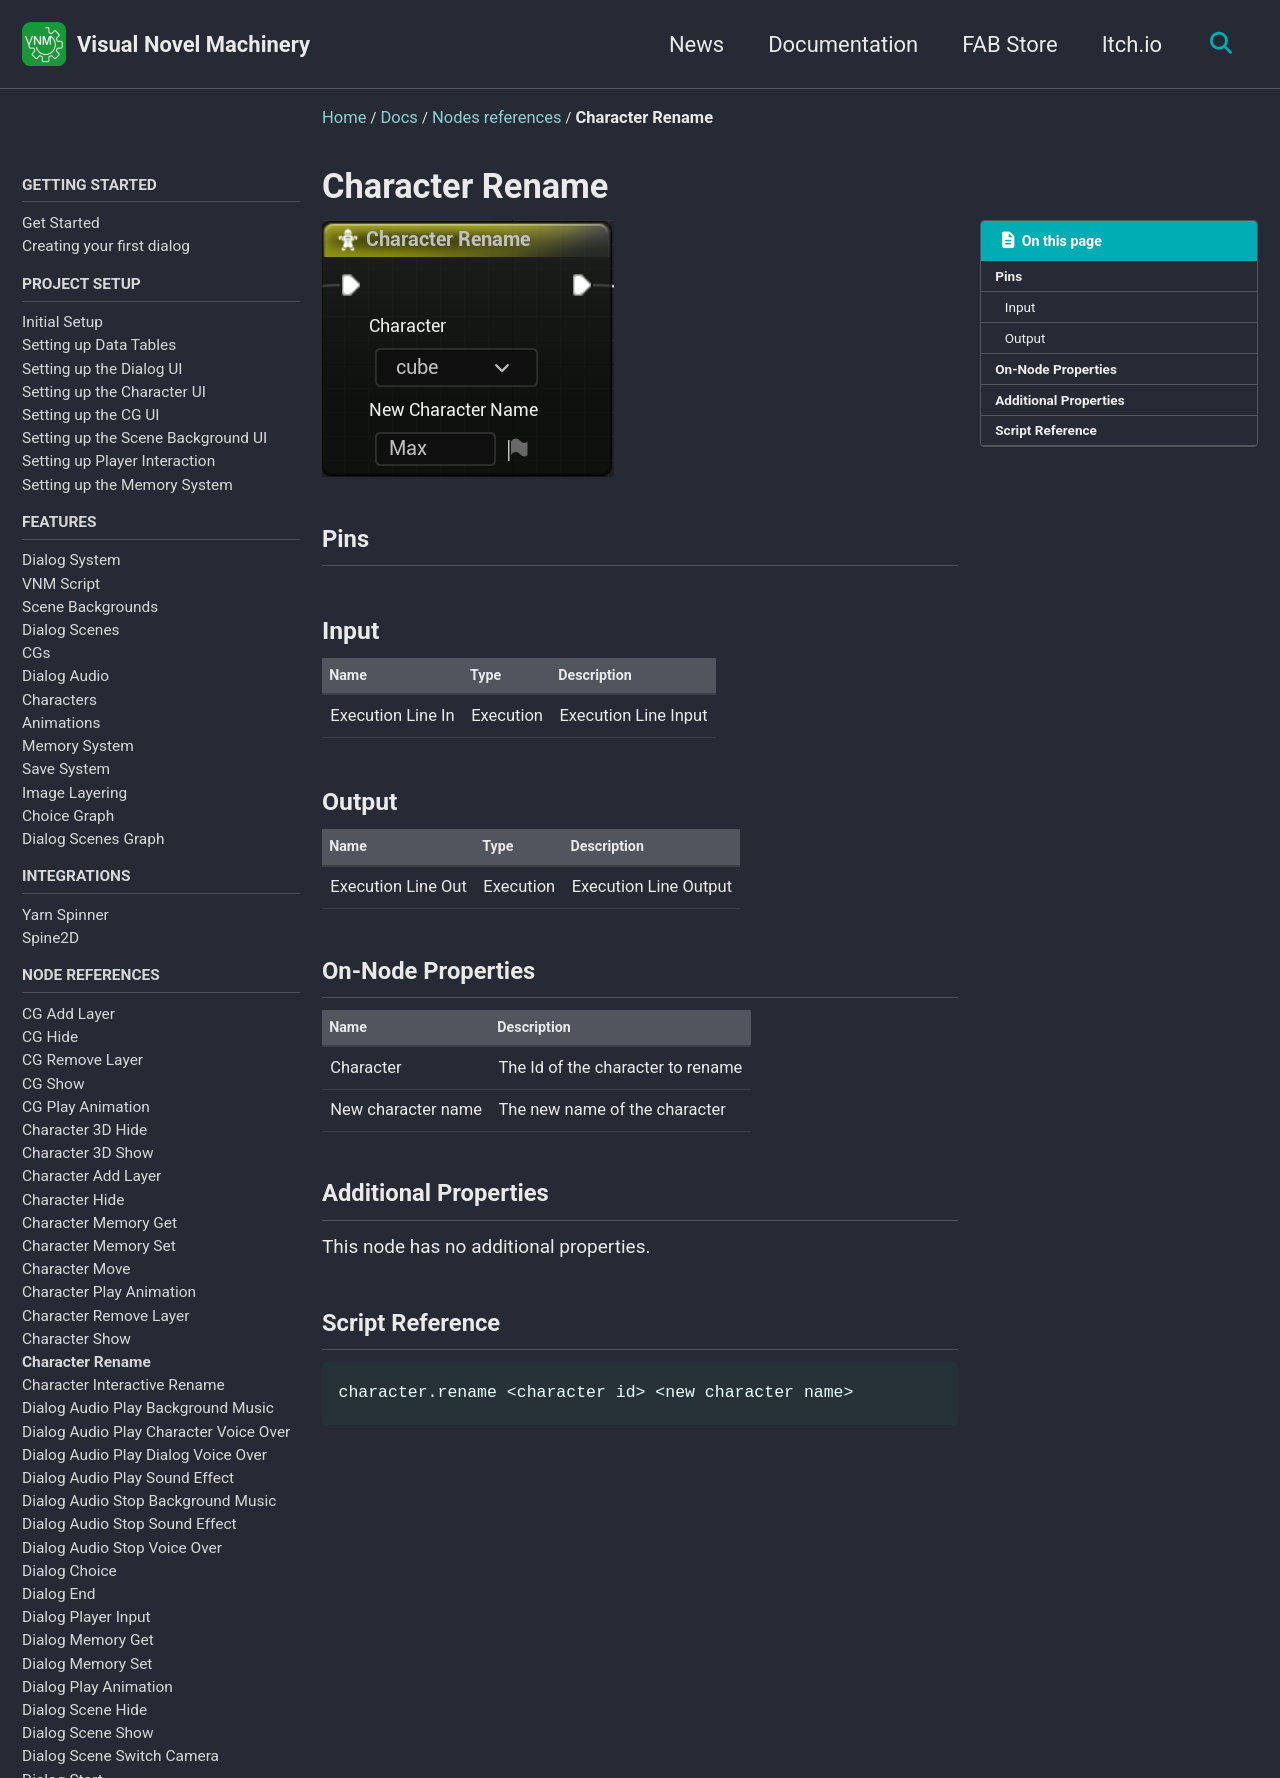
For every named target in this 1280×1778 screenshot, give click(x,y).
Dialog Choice (69, 1592)
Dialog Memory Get (88, 1661)
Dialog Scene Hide (84, 1731)
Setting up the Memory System (127, 492)
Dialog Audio (65, 688)
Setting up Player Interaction (118, 469)
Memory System (78, 758)
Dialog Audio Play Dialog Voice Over (144, 1476)
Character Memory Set (99, 1267)
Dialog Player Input (86, 1638)
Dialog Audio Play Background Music (148, 1429)
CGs (36, 665)
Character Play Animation (109, 1313)
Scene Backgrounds (90, 619)
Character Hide (73, 1220)
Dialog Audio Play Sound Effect (128, 1499)
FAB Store (1000, 44)
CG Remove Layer (82, 1081)
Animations (61, 735)
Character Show (76, 1360)
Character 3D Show (88, 1174)
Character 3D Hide (84, 1151)
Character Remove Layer (105, 1336)
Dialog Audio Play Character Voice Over (156, 1453)
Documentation (833, 44)
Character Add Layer (91, 1197)
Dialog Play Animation (97, 1708)
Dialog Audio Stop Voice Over (122, 1569)
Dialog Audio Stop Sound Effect (129, 1545)
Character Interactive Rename (123, 1406)
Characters (59, 712)
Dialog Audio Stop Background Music (149, 1522)
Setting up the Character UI (114, 399)
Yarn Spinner (65, 931)
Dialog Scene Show (88, 1754)
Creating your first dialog (106, 249)
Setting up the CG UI (91, 422)
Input (1026, 314)
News (686, 44)
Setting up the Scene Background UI (144, 446)
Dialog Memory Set (87, 1685)
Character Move (76, 1290)
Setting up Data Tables (99, 353)
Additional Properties (1070, 418)
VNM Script (61, 596)
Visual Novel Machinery (193, 44)
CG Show (53, 1104)
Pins (1013, 280)
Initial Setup (62, 330)
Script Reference (1054, 453)
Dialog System (71, 572)
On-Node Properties (1066, 384)
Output (1031, 349)
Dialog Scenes (71, 642)
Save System (66, 781)
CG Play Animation (86, 1128)
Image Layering (74, 804)
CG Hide (50, 1058)
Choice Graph (68, 828)
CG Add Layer (68, 1035)
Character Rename (86, 1383)
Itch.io (1122, 44)
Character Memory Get (99, 1244)
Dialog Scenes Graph (93, 851)
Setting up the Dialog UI (102, 376)
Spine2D (50, 954)
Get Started (61, 226)
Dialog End (58, 1615)
